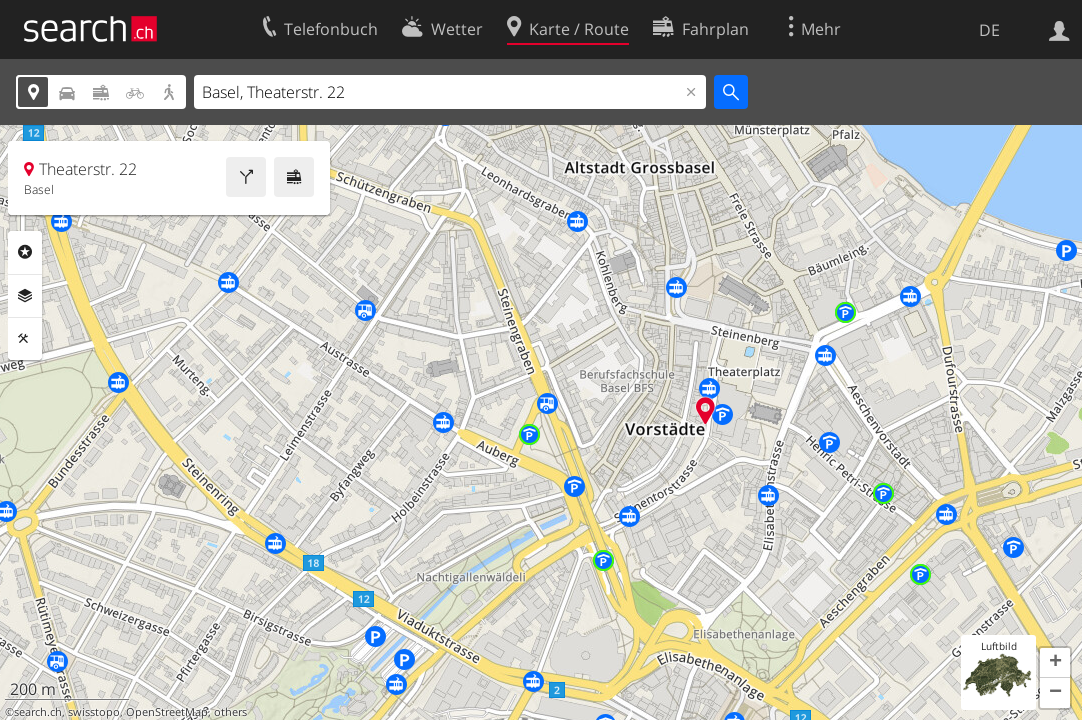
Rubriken (25, 252)
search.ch (38, 712)
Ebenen (25, 296)
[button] (1055, 663)
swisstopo (94, 712)
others (230, 712)
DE (989, 30)
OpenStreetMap (167, 712)
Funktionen (25, 339)
